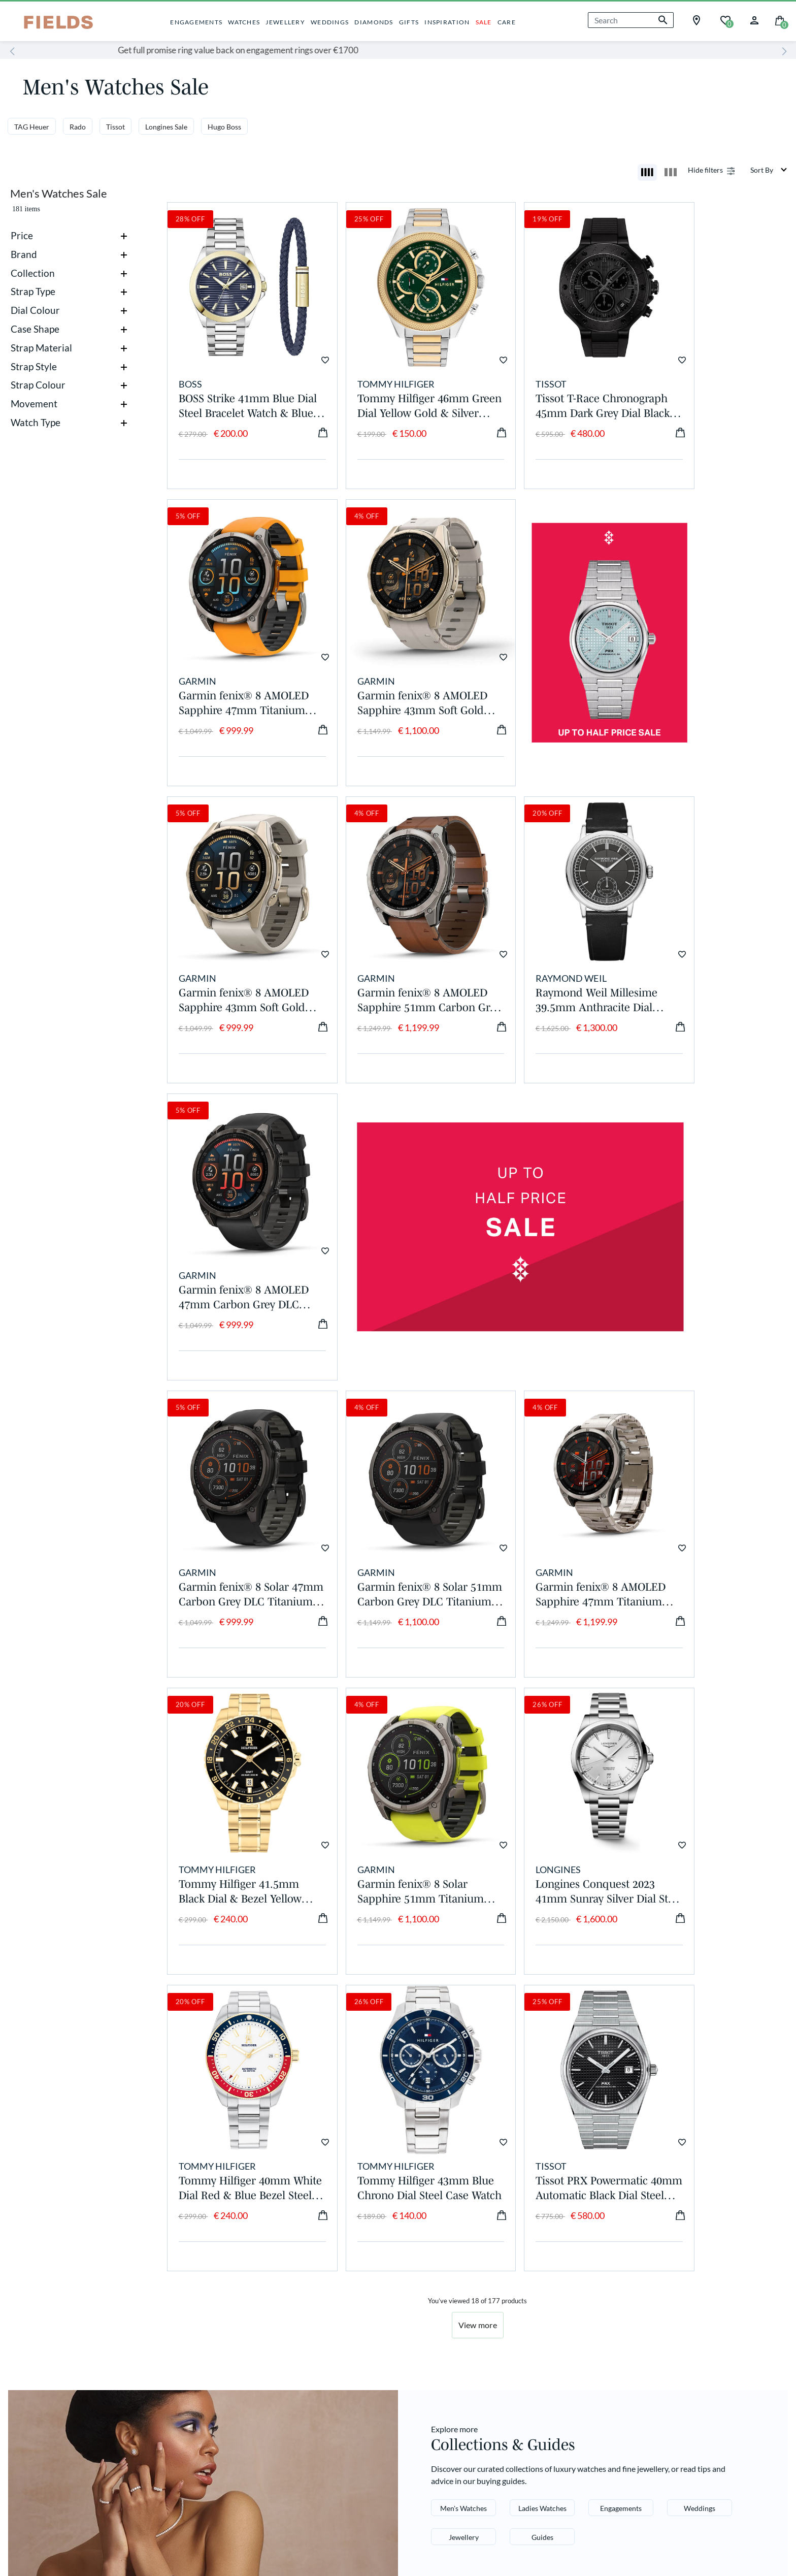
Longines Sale (166, 126)
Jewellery (464, 2112)
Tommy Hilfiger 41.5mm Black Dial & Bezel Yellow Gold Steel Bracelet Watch (713, 1212)
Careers (33, 2289)
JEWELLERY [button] (285, 22)
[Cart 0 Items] (779, 19)
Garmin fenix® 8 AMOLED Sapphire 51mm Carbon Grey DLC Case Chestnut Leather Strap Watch (714, 661)
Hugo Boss (224, 126)
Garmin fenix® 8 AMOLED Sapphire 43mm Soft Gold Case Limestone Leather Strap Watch (242, 661)
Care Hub (166, 2289)
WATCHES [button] (244, 22)
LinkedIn (424, 2316)
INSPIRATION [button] (447, 22)
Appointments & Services (199, 2275)
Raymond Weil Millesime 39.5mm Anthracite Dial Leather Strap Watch (240, 936)
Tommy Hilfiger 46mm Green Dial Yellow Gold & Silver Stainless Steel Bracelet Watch (398, 385)
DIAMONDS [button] (373, 22)
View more (477, 1901)
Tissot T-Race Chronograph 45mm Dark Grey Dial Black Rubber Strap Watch (556, 385)
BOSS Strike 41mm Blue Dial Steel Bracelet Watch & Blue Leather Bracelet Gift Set (239, 385)
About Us (36, 2261)
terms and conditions (699, 2391)
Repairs (292, 2289)
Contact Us (299, 2330)
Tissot (115, 126)
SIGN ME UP (658, 2366)
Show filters (704, 170)
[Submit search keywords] (663, 20)
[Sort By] (769, 170)
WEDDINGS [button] (330, 22)
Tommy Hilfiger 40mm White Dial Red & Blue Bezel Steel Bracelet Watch (549, 1488)
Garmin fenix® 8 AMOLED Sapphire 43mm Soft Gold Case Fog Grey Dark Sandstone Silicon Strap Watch (556, 661)
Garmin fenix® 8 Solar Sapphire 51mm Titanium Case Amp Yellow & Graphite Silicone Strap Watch (234, 1488)
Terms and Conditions (144, 2488)
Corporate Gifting (184, 2330)
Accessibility (214, 2488)
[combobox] (631, 20)
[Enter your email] (658, 2339)
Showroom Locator (317, 2343)
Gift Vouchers (175, 2357)
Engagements (621, 2083)
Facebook (427, 2261)
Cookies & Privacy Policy (55, 2488)
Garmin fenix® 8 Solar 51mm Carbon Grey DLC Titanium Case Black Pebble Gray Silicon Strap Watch (397, 1212)
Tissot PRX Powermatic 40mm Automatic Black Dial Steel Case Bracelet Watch (236, 1764)
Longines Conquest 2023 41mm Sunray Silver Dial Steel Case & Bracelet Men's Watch (396, 1488)
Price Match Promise (190, 2343)
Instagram (427, 2275)
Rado (78, 126)
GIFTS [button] (409, 22)
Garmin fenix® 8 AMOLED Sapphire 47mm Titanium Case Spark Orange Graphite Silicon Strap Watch (714, 385)
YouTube (424, 2330)
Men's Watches (463, 2083)
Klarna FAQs (303, 2316)
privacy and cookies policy (635, 2399)
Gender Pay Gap (51, 2275)
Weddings (699, 2083)
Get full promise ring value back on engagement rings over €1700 (398, 50)
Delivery (294, 2261)
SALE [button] (484, 22)
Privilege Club (176, 2261)
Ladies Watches (542, 2083)
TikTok (420, 2302)
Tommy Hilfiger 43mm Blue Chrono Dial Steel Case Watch (706, 1488)
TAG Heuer (31, 126)
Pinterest (425, 2289)
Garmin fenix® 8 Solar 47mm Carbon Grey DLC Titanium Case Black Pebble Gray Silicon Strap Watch (240, 1212)
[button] (754, 19)
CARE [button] (507, 22)
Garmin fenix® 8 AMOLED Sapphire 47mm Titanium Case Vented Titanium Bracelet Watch (556, 1212)
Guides (542, 2112)
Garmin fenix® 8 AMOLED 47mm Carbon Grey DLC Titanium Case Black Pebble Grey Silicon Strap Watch (397, 936)
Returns (293, 2275)
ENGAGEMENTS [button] (196, 22)
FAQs (287, 2302)
